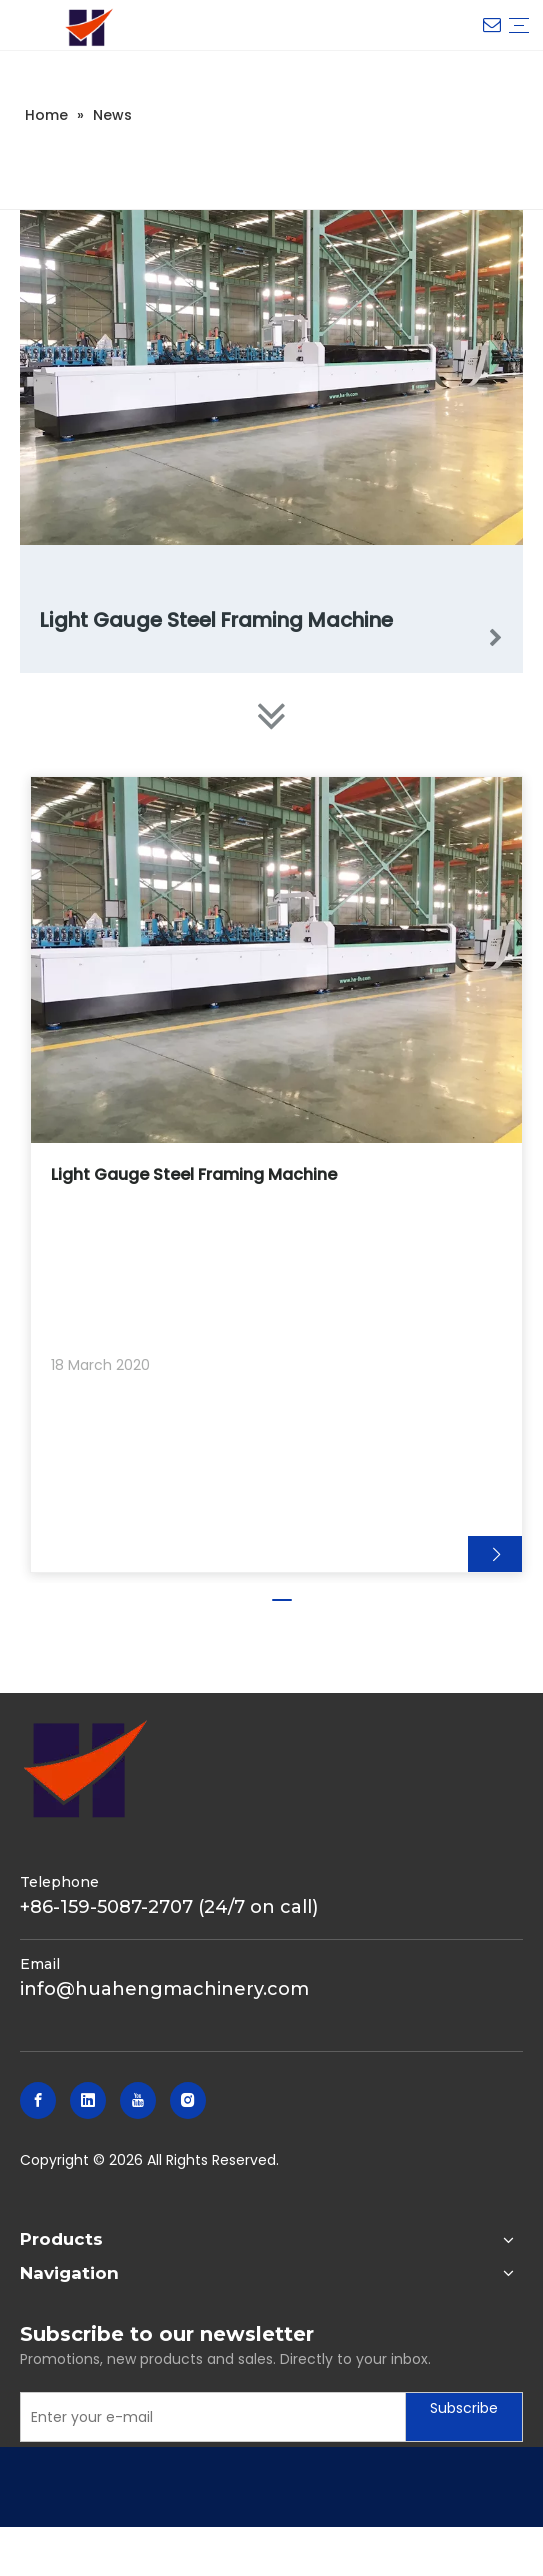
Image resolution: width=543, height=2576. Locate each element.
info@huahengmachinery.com (164, 1989)
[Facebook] (38, 2100)
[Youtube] (138, 2100)
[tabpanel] (276, 1174)
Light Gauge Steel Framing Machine (216, 620)
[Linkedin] (88, 2100)
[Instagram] (188, 2100)
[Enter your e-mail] (208, 2417)
